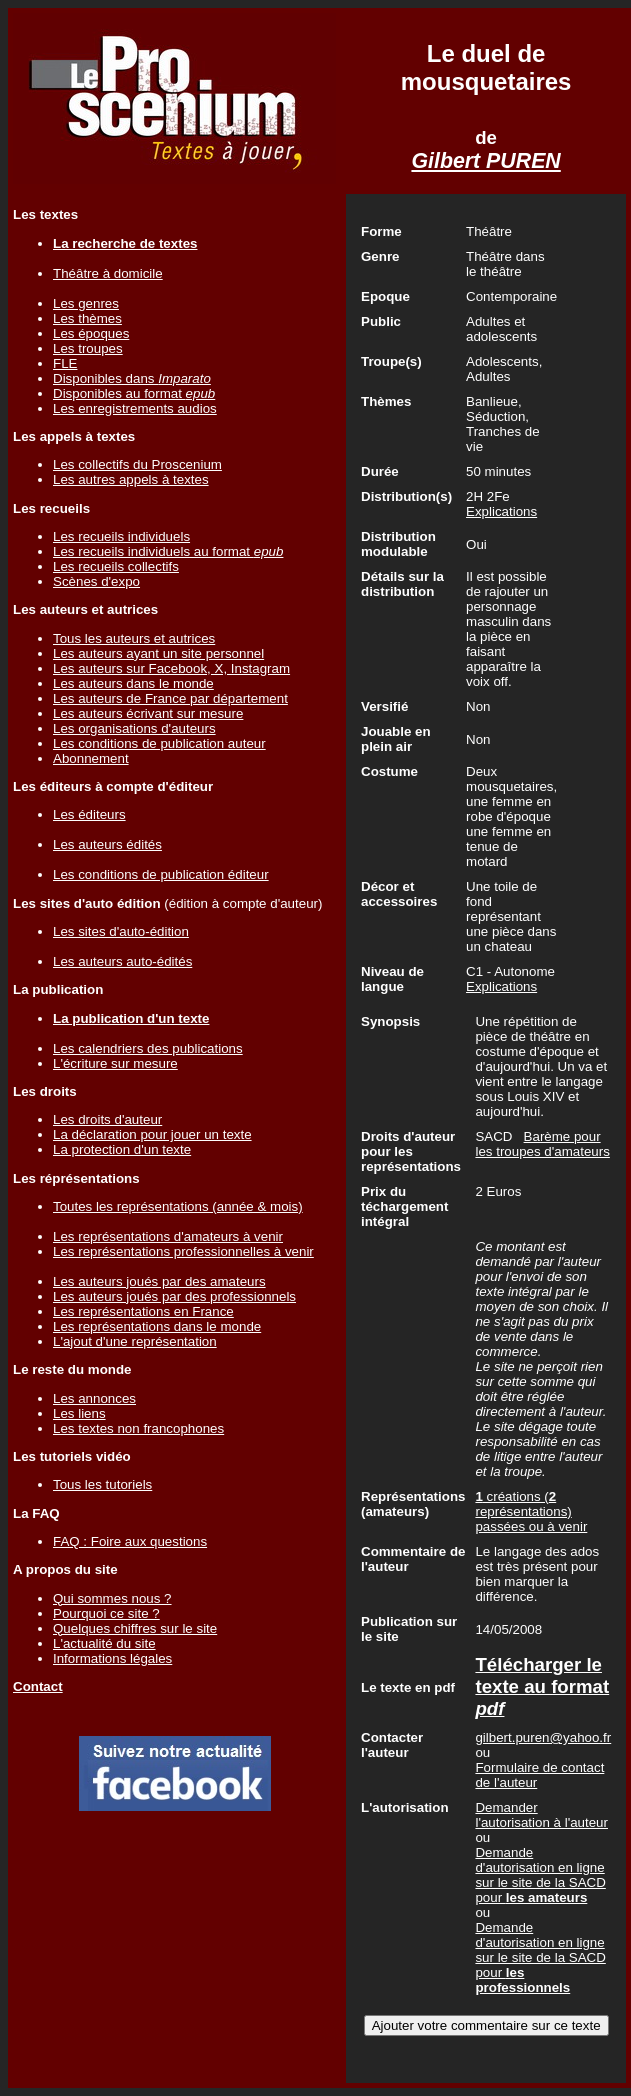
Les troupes (88, 348)
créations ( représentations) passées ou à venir (531, 1511)
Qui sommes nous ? (112, 1598)
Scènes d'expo (96, 581)
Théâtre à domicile (108, 273)
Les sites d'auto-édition (121, 931)
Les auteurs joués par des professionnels (174, 1296)
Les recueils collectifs (116, 566)
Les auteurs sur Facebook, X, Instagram (171, 668)
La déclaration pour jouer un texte (152, 1134)
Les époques (91, 333)
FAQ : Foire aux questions (130, 1541)
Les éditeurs (89, 814)
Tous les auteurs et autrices (134, 638)
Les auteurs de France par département (170, 698)
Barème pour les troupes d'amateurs (542, 1144)
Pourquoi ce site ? (106, 1613)
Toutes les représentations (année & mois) (178, 1206)
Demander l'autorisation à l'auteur (541, 1815)
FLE (65, 363)
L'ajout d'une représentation (135, 1341)
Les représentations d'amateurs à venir (168, 1236)
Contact (38, 1686)
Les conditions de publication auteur (159, 743)
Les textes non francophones (138, 1428)
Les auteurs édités (107, 844)
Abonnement (91, 758)
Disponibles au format (134, 393)
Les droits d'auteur (107, 1119)
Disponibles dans (132, 378)
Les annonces (94, 1398)
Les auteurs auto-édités (122, 961)
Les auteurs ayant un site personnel (158, 653)
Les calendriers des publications (148, 1048)
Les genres (86, 303)
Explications (501, 511)
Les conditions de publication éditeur (161, 874)
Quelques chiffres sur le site (135, 1628)
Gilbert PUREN (485, 161)
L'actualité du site (104, 1643)
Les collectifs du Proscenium (137, 464)
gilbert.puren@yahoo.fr (543, 1737)
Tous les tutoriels (102, 1484)
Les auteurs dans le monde (133, 683)
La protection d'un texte (122, 1149)
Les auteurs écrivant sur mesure (148, 713)
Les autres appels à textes (131, 479)
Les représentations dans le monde (157, 1326)
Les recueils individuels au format (168, 551)
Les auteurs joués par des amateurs (159, 1281)
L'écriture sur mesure (115, 1063)
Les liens (79, 1413)
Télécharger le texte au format (542, 1686)
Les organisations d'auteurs (134, 728)
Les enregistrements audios (135, 408)
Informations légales (112, 1658)
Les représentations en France (143, 1311)
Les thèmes (87, 318)
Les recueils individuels (121, 536)
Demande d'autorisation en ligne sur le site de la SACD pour (540, 1875)
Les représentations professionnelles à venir (183, 1251)
